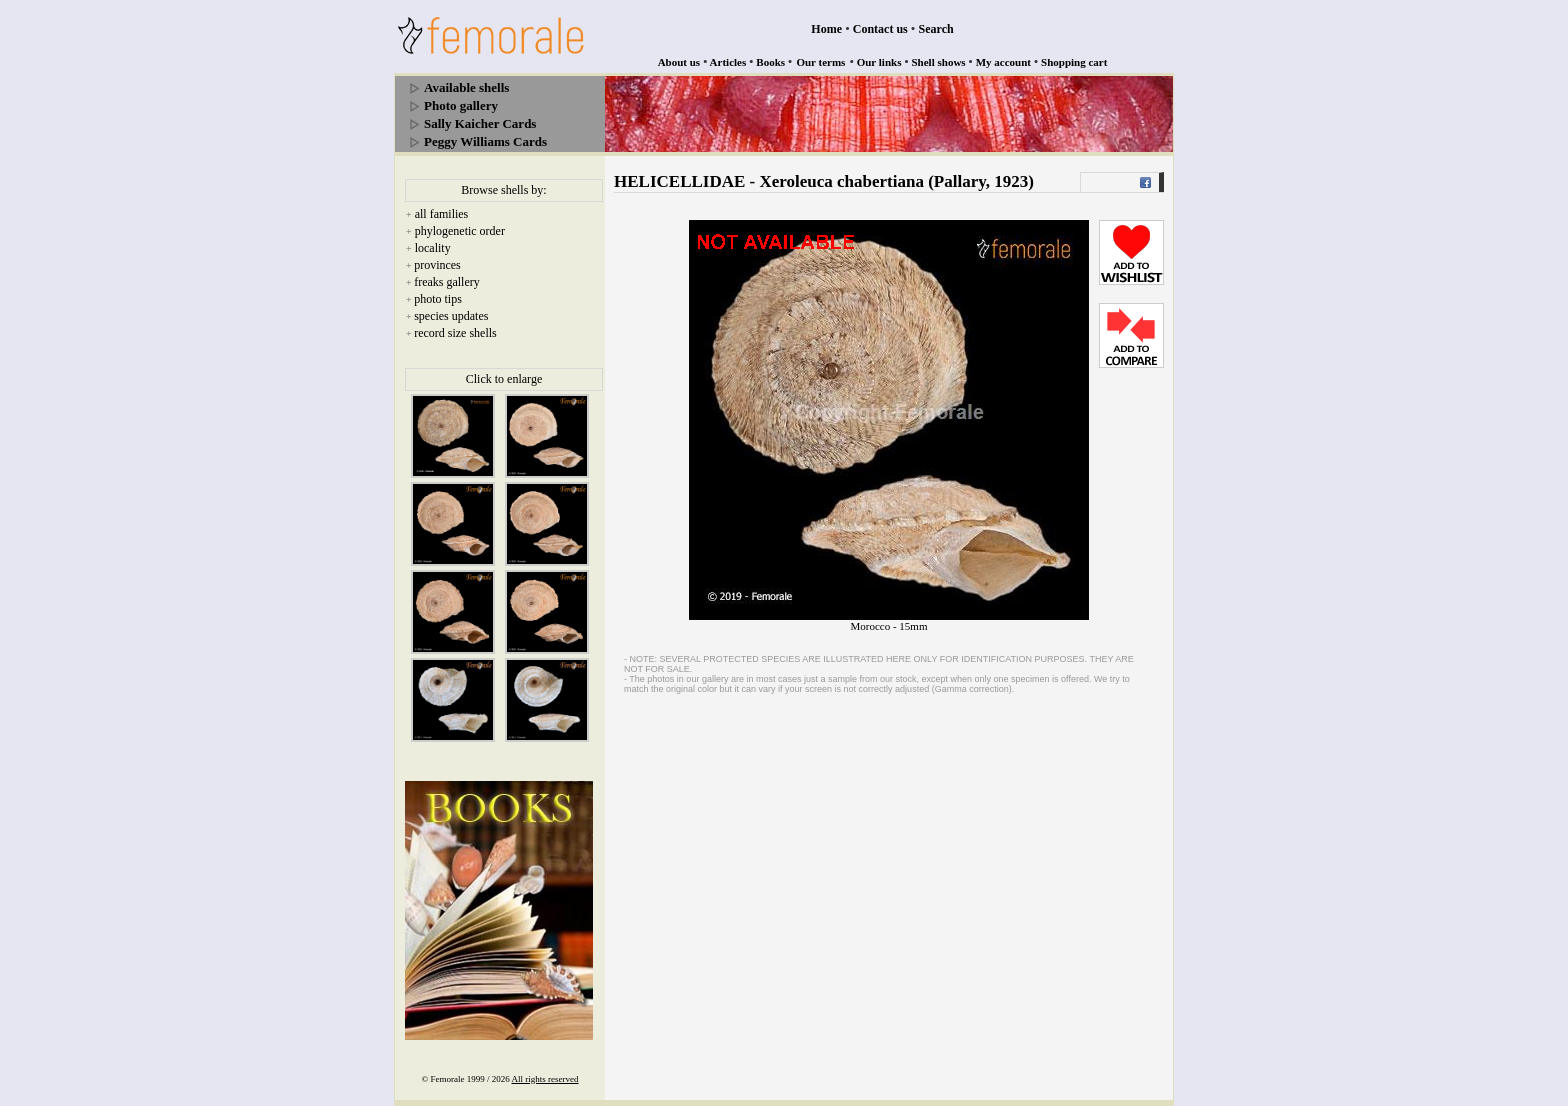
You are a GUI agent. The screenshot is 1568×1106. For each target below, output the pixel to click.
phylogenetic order (460, 231)
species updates (451, 316)
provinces (437, 265)
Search (936, 29)
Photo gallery (461, 105)
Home (826, 29)
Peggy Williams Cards (485, 141)
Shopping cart (1074, 62)
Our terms (820, 62)
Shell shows (939, 62)
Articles (728, 62)
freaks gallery (447, 282)
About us (679, 62)
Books (770, 62)
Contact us (880, 29)
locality (433, 248)
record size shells (455, 333)
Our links (879, 62)
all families (442, 214)
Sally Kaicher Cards (480, 123)
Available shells (466, 87)
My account (1003, 62)
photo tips (438, 299)
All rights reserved (545, 1079)
